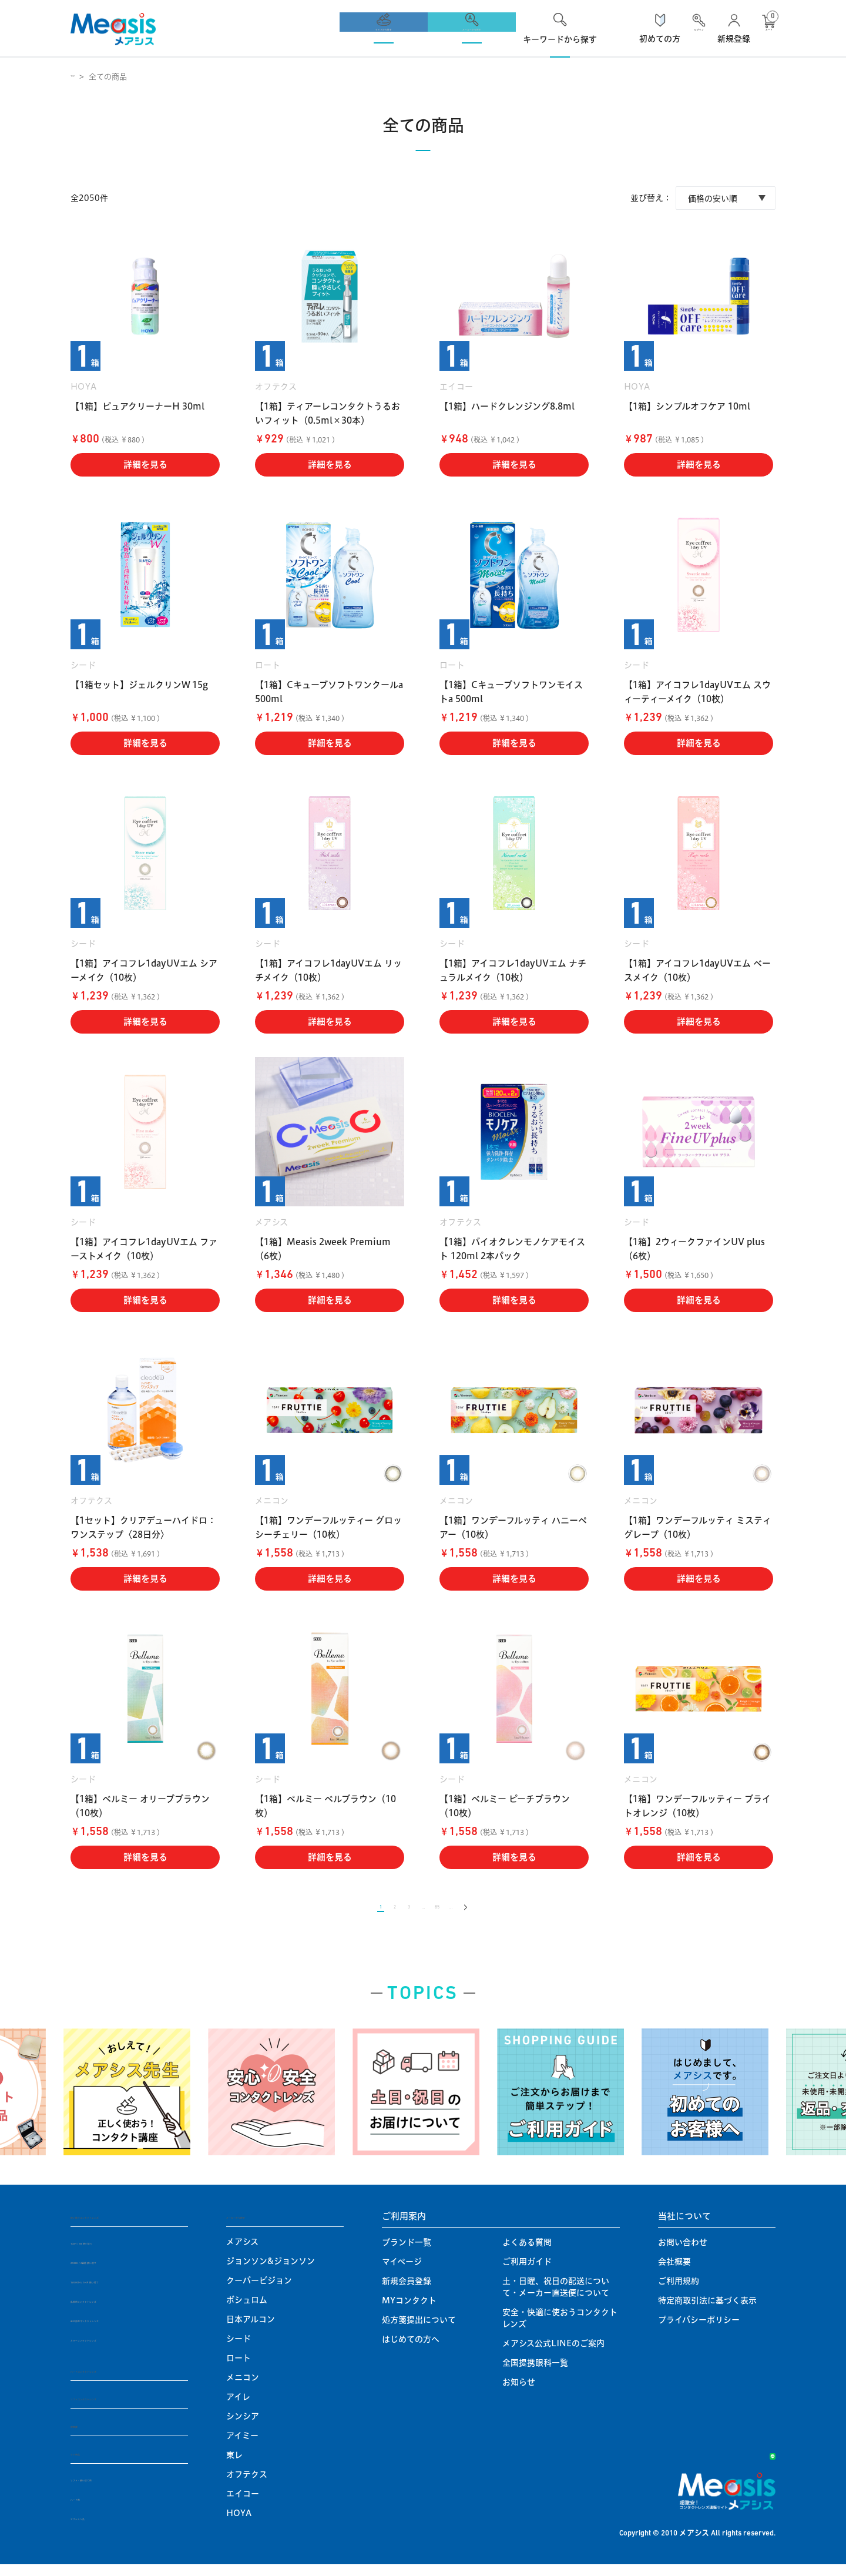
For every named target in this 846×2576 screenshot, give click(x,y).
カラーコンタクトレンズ (115, 2348)
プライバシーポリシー (699, 2328)
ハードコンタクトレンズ (118, 2379)
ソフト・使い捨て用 (107, 2490)
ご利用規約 (678, 2290)
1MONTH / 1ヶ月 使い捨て (123, 2290)
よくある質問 (527, 2251)
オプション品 (95, 2529)
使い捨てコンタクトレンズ (123, 2224)
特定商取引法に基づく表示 (707, 2309)
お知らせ (518, 2391)
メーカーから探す (261, 2224)
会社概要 (674, 2270)
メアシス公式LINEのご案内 (553, 2352)
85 (446, 1911)
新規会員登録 (406, 2290)
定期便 (83, 2435)
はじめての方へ (410, 2348)
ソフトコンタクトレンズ (118, 2407)
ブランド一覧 (406, 2251)
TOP (78, 76)
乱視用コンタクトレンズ (115, 2309)
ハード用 (86, 2509)
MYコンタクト (409, 2309)
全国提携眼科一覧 (535, 2371)
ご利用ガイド (527, 2270)
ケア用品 (88, 2464)
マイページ (402, 2270)
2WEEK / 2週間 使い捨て (118, 2270)
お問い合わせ (682, 2251)
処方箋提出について (419, 2328)
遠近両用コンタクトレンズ (119, 2328)
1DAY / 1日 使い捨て (110, 2251)
